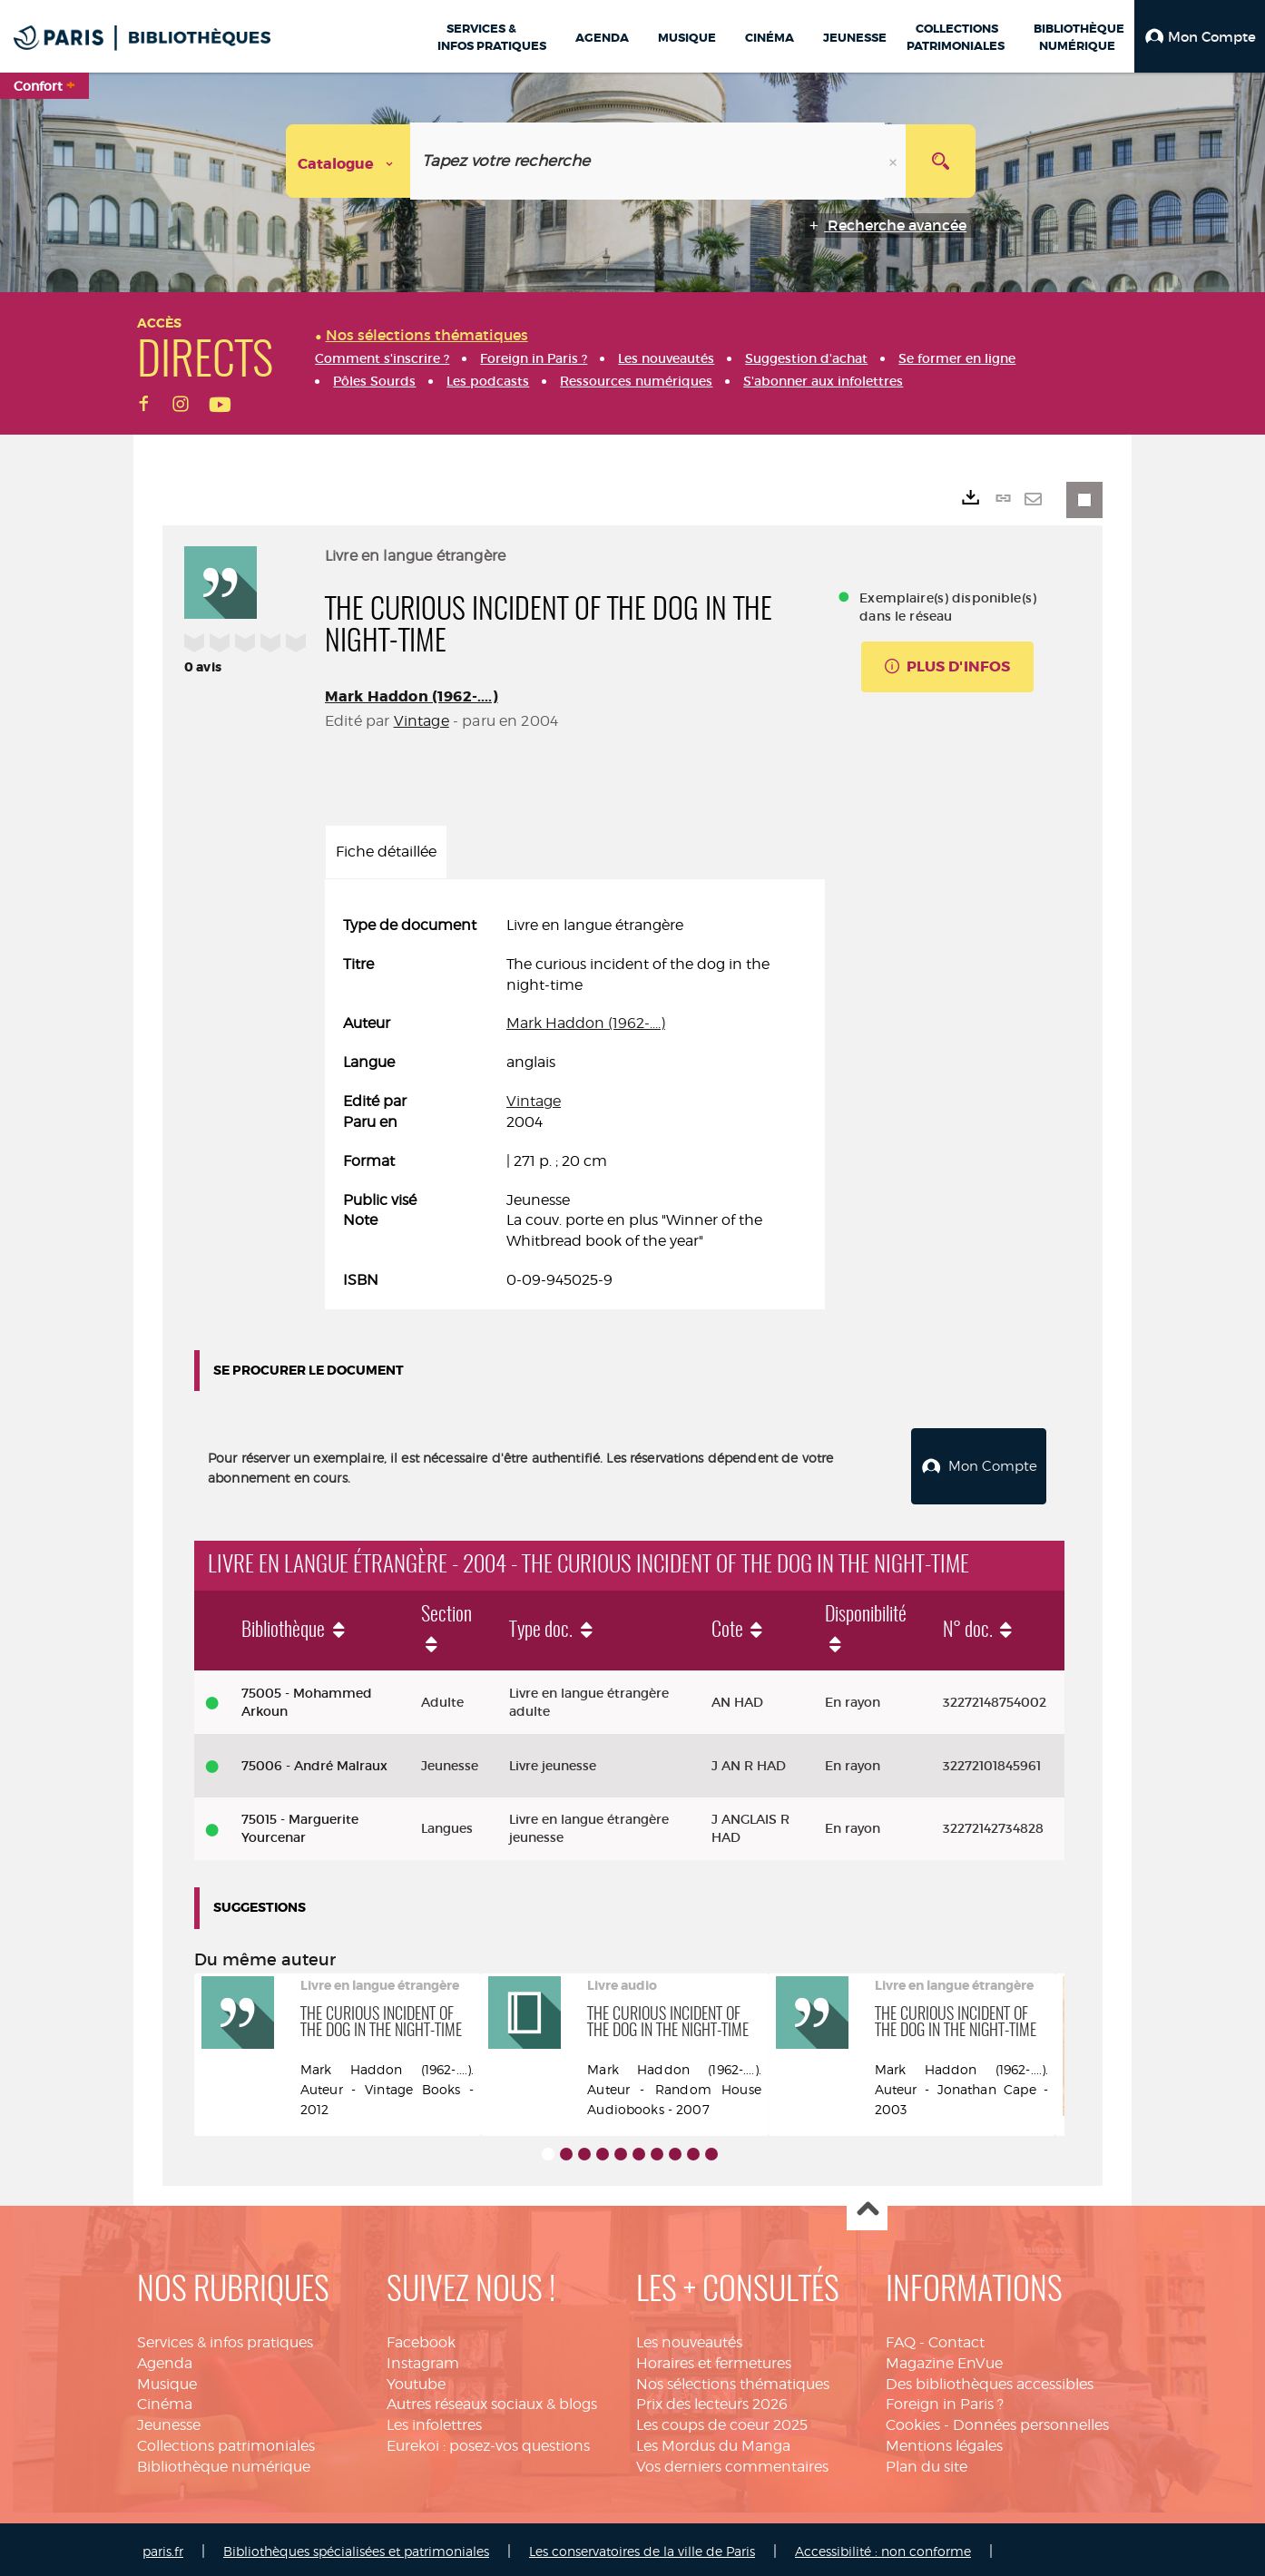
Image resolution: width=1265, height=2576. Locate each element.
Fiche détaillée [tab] (386, 851)
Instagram (423, 2358)
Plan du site (926, 2462)
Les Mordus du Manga (713, 2441)
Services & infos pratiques (225, 2337)
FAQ (901, 2337)
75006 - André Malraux (314, 1761)
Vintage (421, 721)
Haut (867, 2206)
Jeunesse (169, 2420)
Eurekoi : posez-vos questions (488, 2441)
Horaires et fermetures (713, 2358)
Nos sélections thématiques (732, 2379)
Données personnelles (1031, 2420)
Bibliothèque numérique (223, 2462)
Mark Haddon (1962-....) (411, 696)
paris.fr (162, 2546)
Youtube (416, 2379)
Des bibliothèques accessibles (989, 2379)
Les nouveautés (689, 2337)
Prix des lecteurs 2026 (712, 2399)
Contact (956, 2337)
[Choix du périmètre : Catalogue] (348, 161)
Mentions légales (944, 2441)
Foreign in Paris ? (945, 2399)
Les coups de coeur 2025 (722, 2420)
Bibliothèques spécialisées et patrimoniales (356, 2546)
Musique (167, 2379)
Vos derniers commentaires (732, 2462)
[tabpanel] (575, 1103)
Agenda (164, 2358)
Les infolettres (434, 2420)
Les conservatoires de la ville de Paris (642, 2546)
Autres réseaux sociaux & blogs (492, 2399)
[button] (1199, 36)
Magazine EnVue (944, 2358)
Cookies (913, 2420)
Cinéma (164, 2399)
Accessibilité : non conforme (883, 2546)
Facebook (421, 2337)
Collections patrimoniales (226, 2441)
